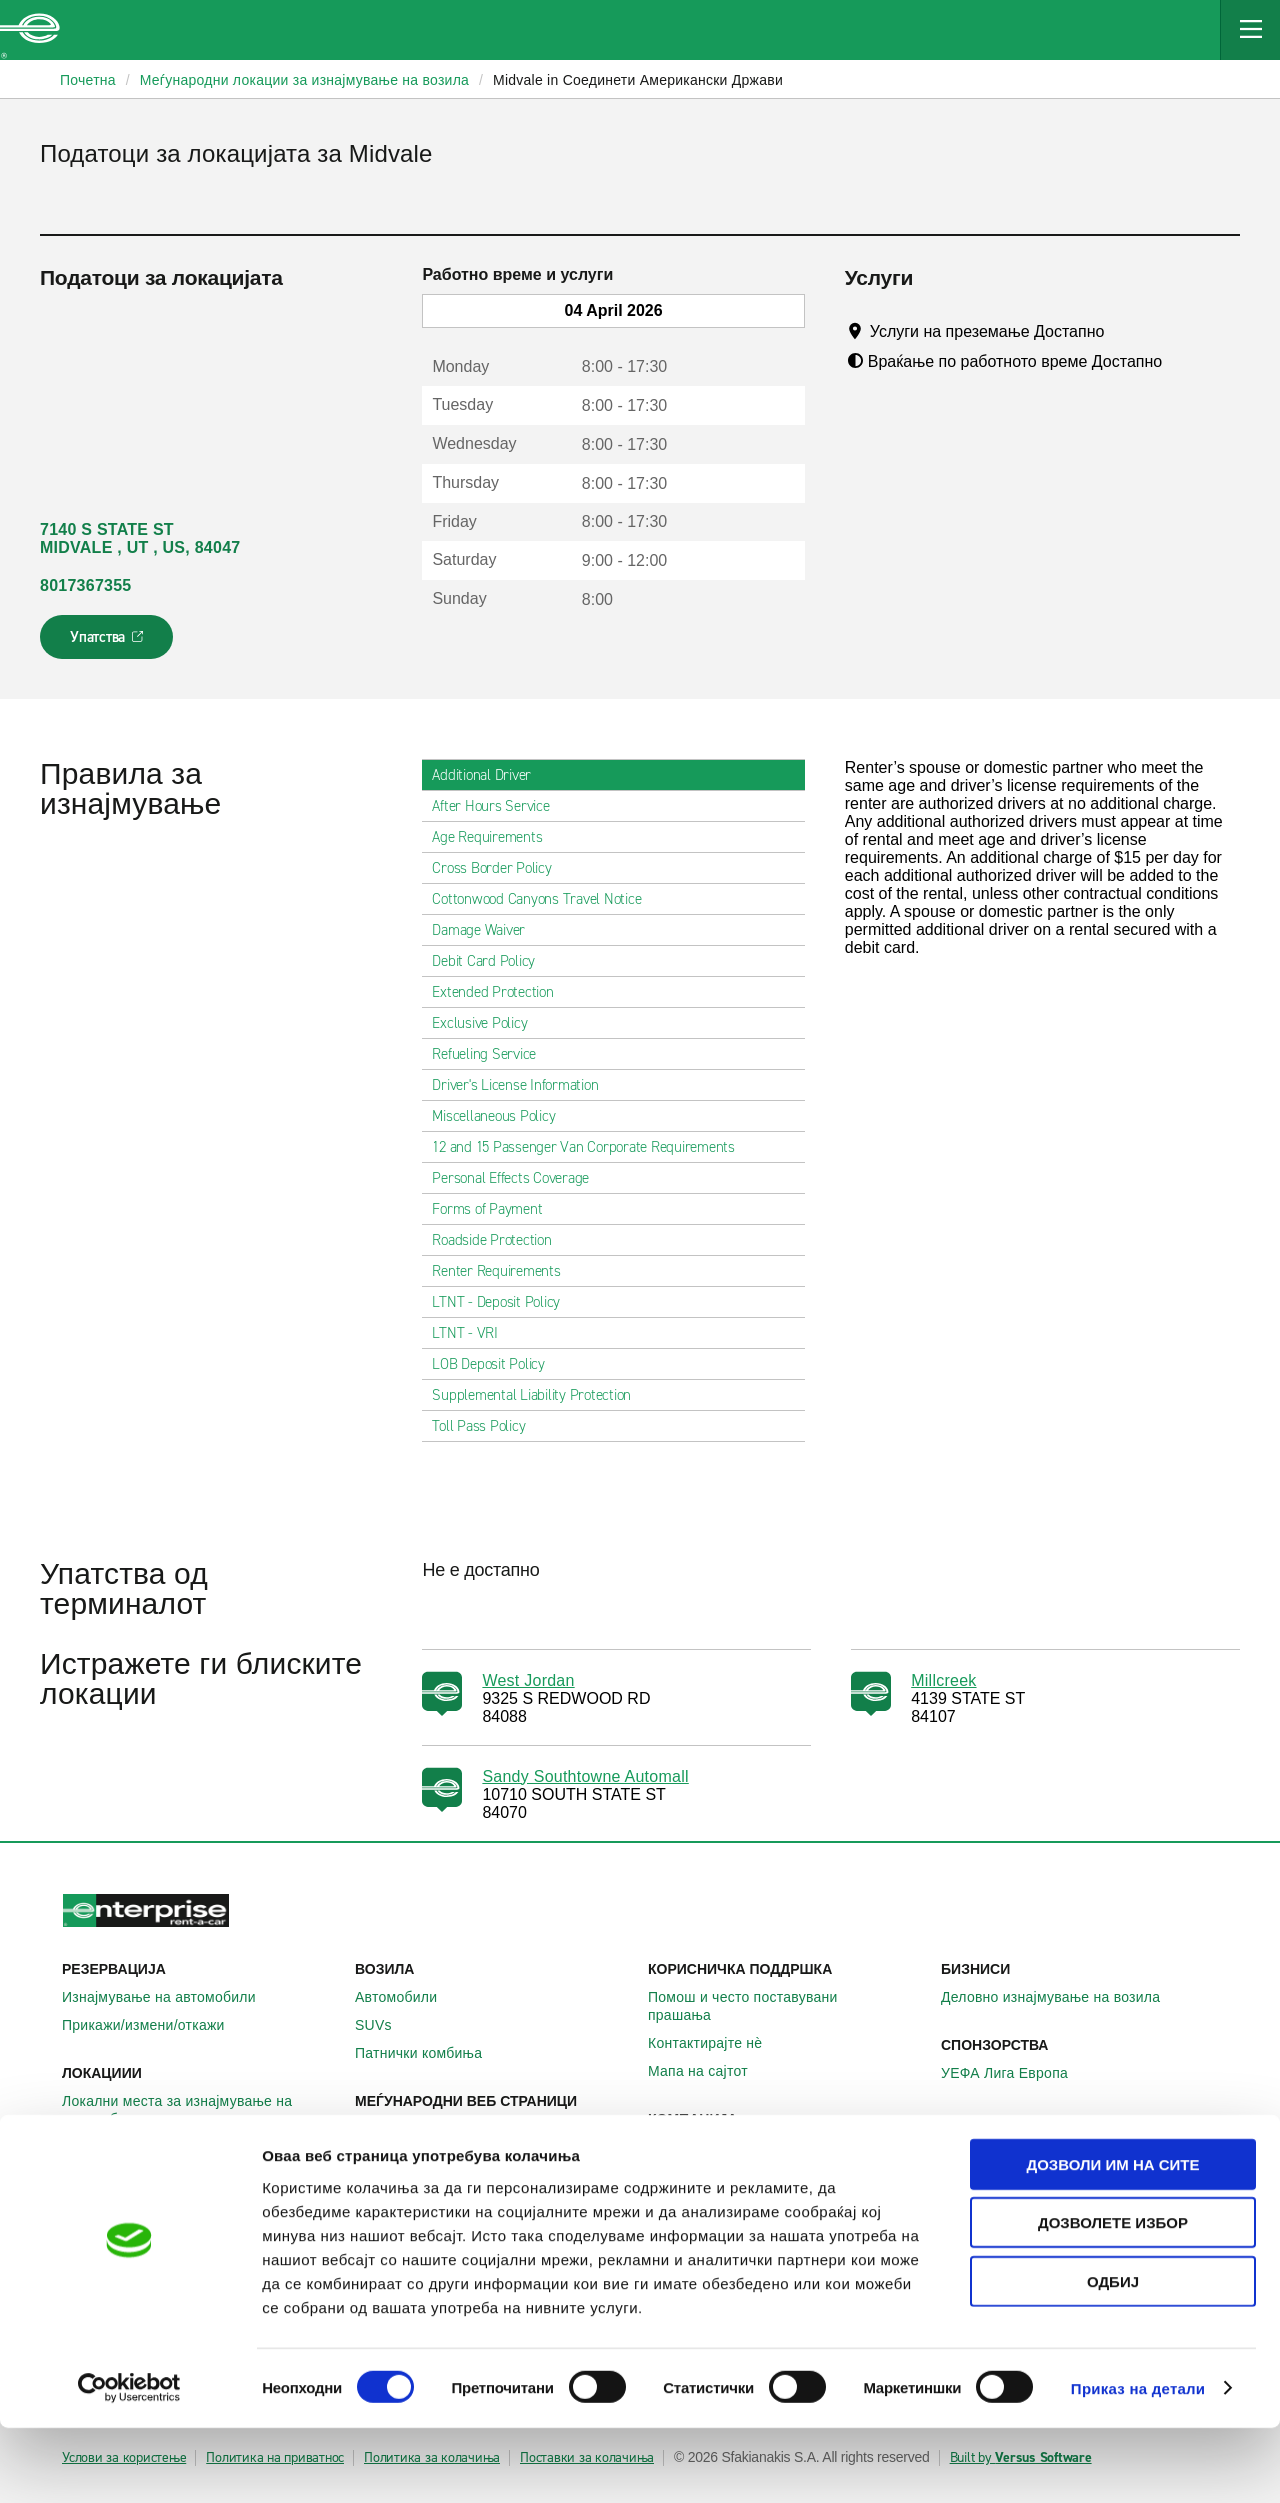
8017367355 (85, 585)
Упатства (108, 643)
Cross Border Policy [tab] (499, 868)
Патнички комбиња (429, 2053)
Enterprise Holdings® (728, 2175)
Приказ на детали (1138, 2463)
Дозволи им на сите (1112, 2239)
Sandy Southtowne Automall (585, 1776)
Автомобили (407, 1997)
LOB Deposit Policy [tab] (496, 1364)
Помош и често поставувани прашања (786, 2006)
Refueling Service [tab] (492, 1054)
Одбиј (1113, 2356)
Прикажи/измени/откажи (154, 2025)
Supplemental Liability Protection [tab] (539, 1395)
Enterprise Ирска (421, 2129)
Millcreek (943, 1680)
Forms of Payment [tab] (495, 1209)
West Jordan (528, 1680)
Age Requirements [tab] (495, 837)
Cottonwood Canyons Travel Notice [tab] (544, 899)
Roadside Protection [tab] (499, 1240)
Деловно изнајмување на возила (1061, 1997)
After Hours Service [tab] (498, 806)
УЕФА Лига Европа (1015, 2073)
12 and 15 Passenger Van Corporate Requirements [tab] (591, 1147)
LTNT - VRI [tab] (473, 1333)
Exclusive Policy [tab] (487, 1023)
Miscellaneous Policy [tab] (501, 1116)
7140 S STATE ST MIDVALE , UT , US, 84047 (140, 538)
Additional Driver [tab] (489, 775)
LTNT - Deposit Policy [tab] (504, 1302)
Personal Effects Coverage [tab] (518, 1178)
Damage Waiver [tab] (486, 930)
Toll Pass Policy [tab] (486, 1426)
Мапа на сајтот (709, 2071)
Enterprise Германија (435, 2157)
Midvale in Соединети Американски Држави (638, 80)
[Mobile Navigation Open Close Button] (1250, 30)
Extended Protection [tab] (500, 992)
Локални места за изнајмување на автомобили (200, 2110)
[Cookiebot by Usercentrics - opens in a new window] (129, 2464)
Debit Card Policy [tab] (491, 961)
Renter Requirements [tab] (504, 1271)
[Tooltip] (1123, 331)
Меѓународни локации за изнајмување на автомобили (200, 2156)
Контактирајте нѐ (716, 2043)
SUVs (384, 2025)
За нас (681, 2147)
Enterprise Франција (432, 2185)
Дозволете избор (1113, 2298)
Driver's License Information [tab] (523, 1085)
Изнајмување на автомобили (170, 1997)
